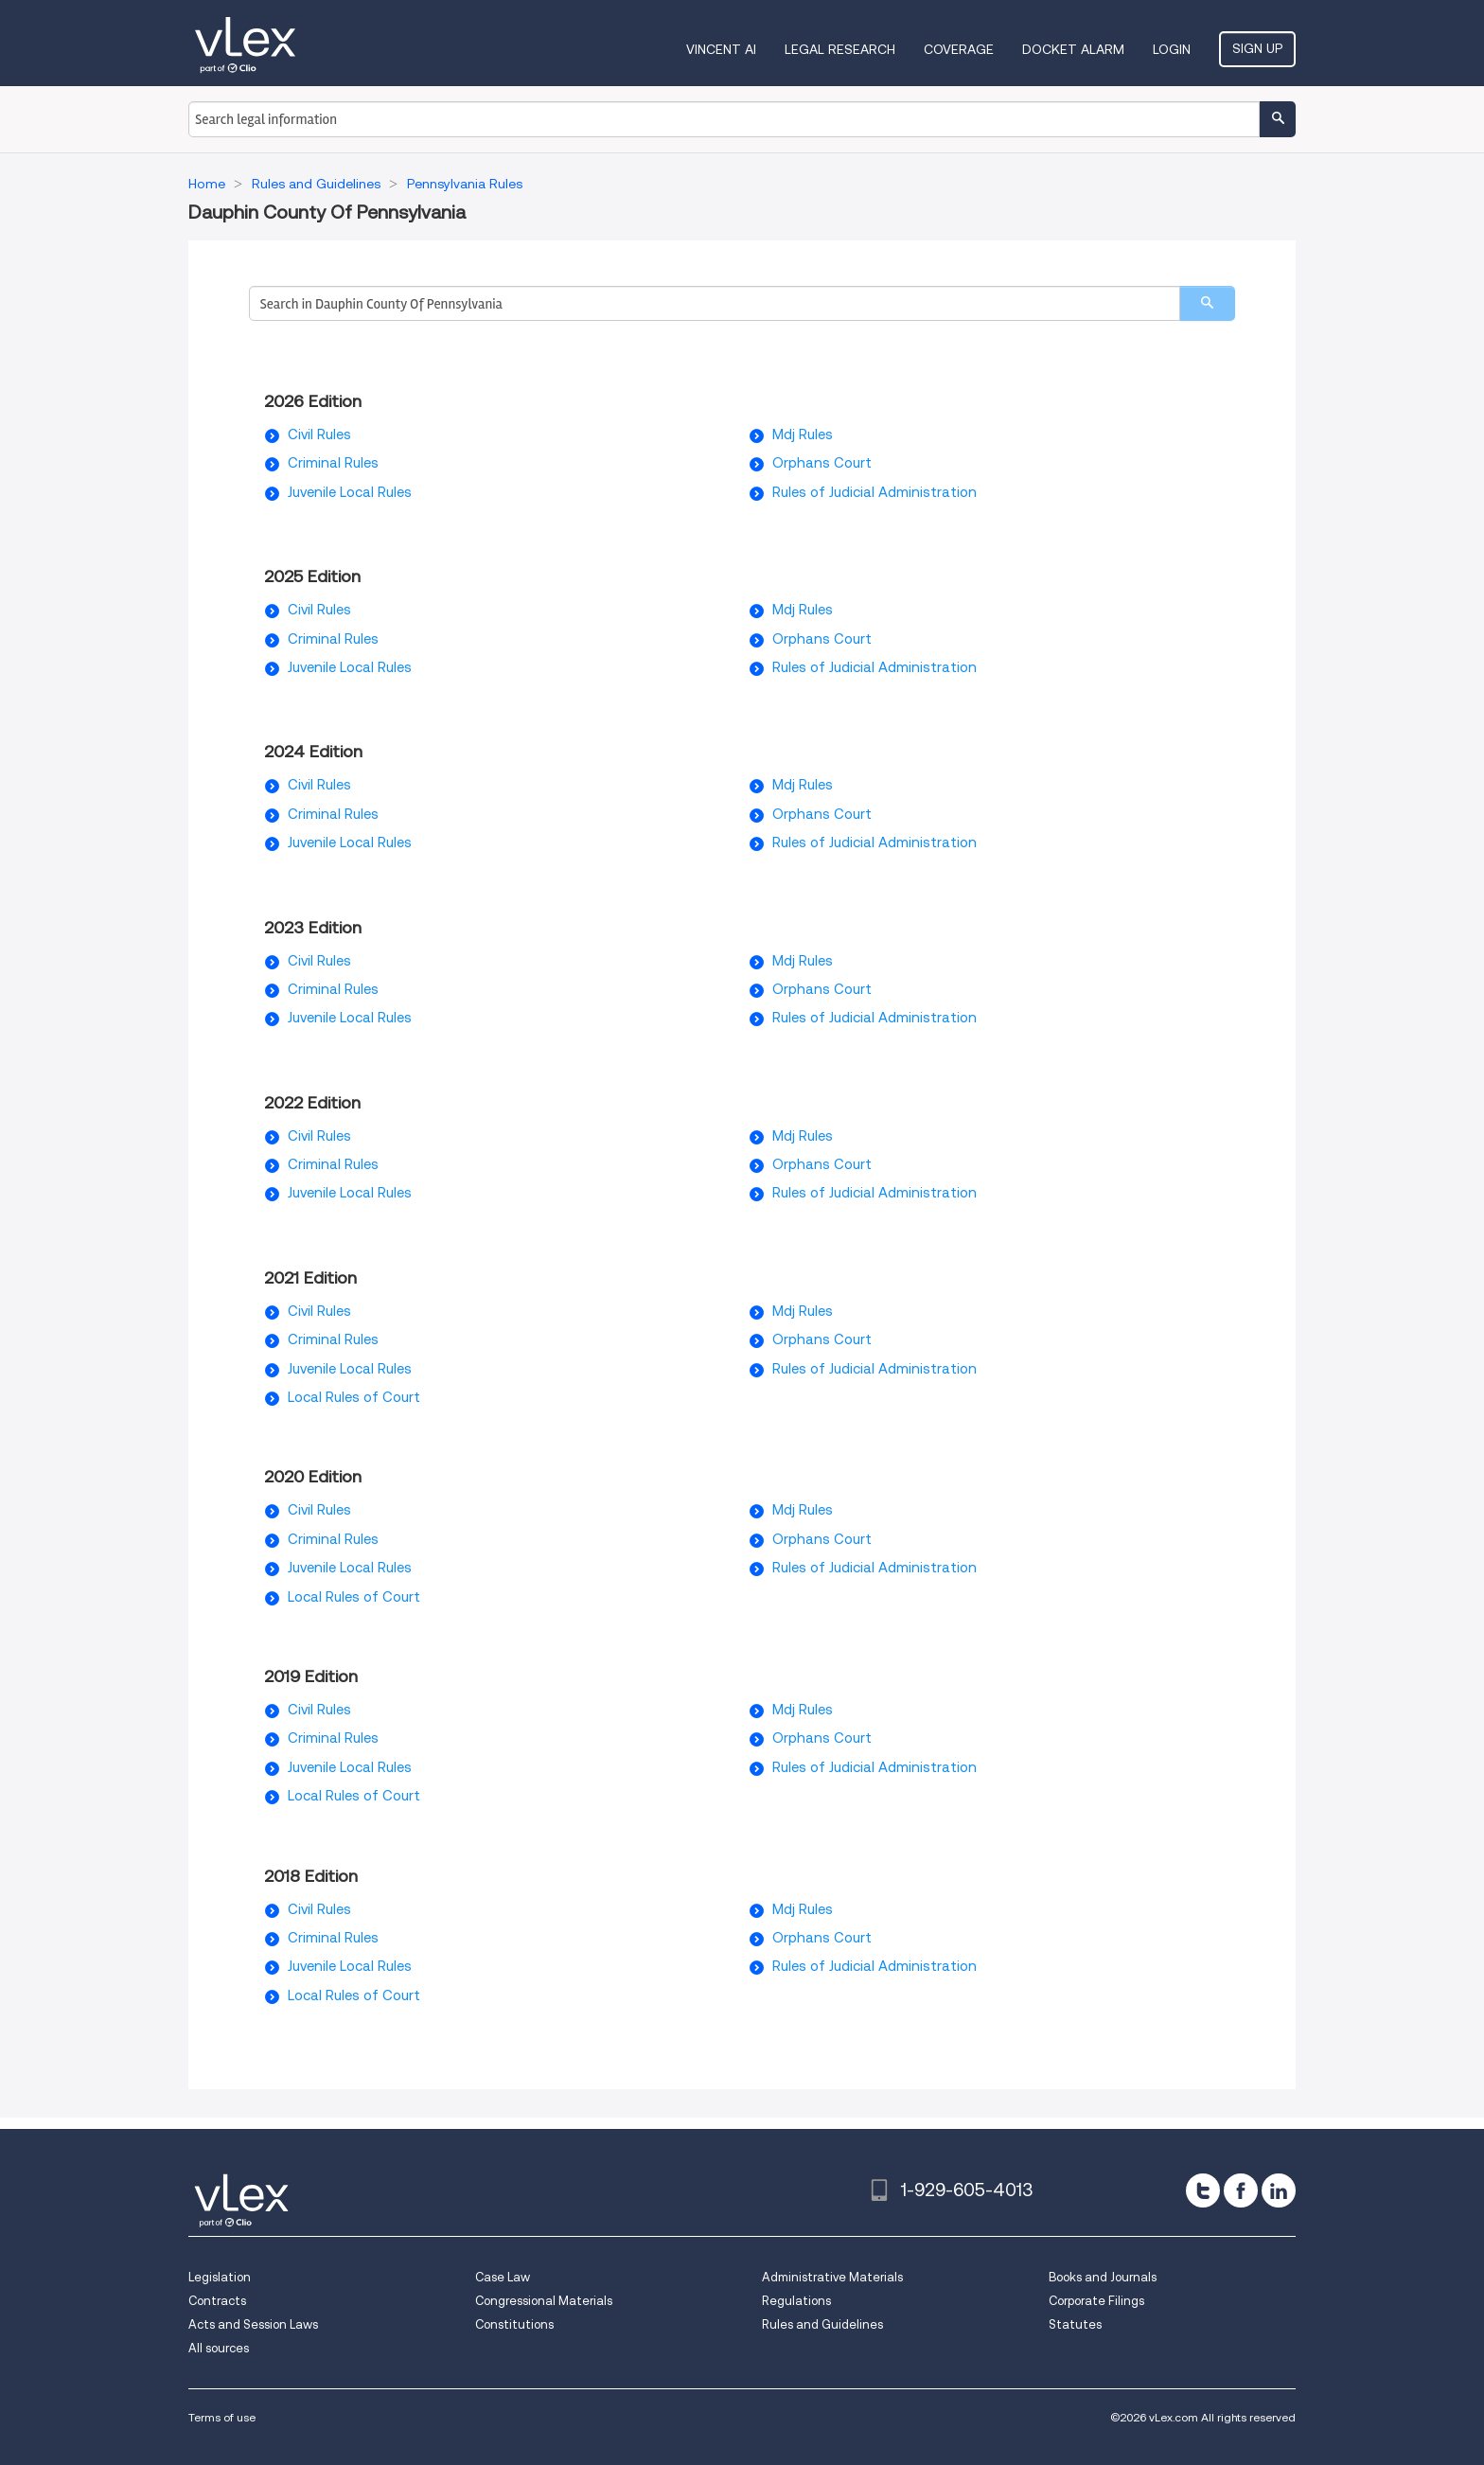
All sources (218, 2348)
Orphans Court (822, 462)
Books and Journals (1103, 2277)
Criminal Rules (333, 462)
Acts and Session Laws (253, 2324)
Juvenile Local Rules (350, 492)
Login (1172, 49)
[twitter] (1203, 2190)
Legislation (219, 2277)
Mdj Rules (802, 434)
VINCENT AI (721, 49)
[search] (1207, 303)
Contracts (217, 2301)
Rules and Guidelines (822, 2324)
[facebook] (1241, 2190)
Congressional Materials (543, 2301)
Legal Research (840, 49)
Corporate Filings (1096, 2301)
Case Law (502, 2277)
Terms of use (222, 2417)
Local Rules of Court (354, 1397)
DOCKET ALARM (1073, 49)
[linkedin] (1279, 2190)
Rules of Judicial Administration (874, 492)
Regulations (796, 2301)
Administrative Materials (832, 2277)
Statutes (1075, 2324)
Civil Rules (319, 434)
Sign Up (1257, 48)
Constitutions (514, 2324)
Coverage (959, 49)
